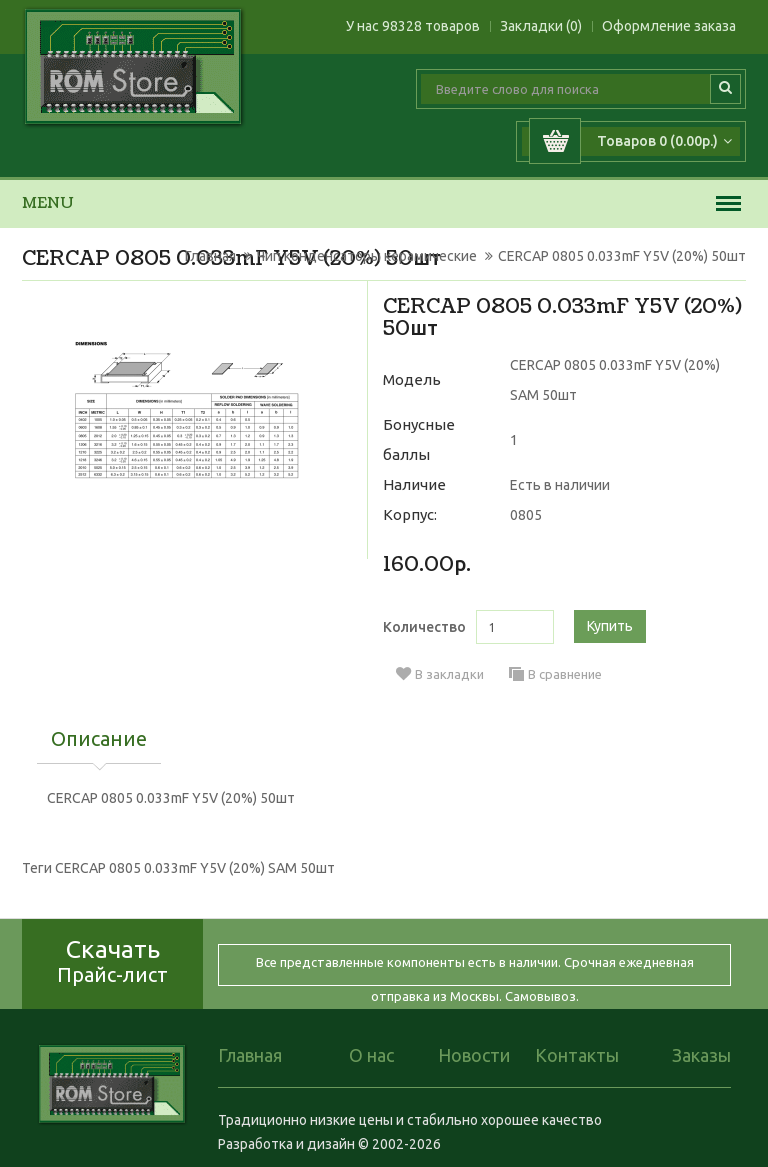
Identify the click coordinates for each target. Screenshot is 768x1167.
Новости (474, 1055)
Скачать (112, 960)
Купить (610, 626)
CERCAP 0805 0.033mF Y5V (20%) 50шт (622, 256)
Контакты (577, 1055)
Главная (210, 256)
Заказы (701, 1055)
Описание (99, 740)
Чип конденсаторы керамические (367, 256)
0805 (526, 515)
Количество (424, 627)
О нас (371, 1055)
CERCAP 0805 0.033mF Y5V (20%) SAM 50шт (195, 868)
